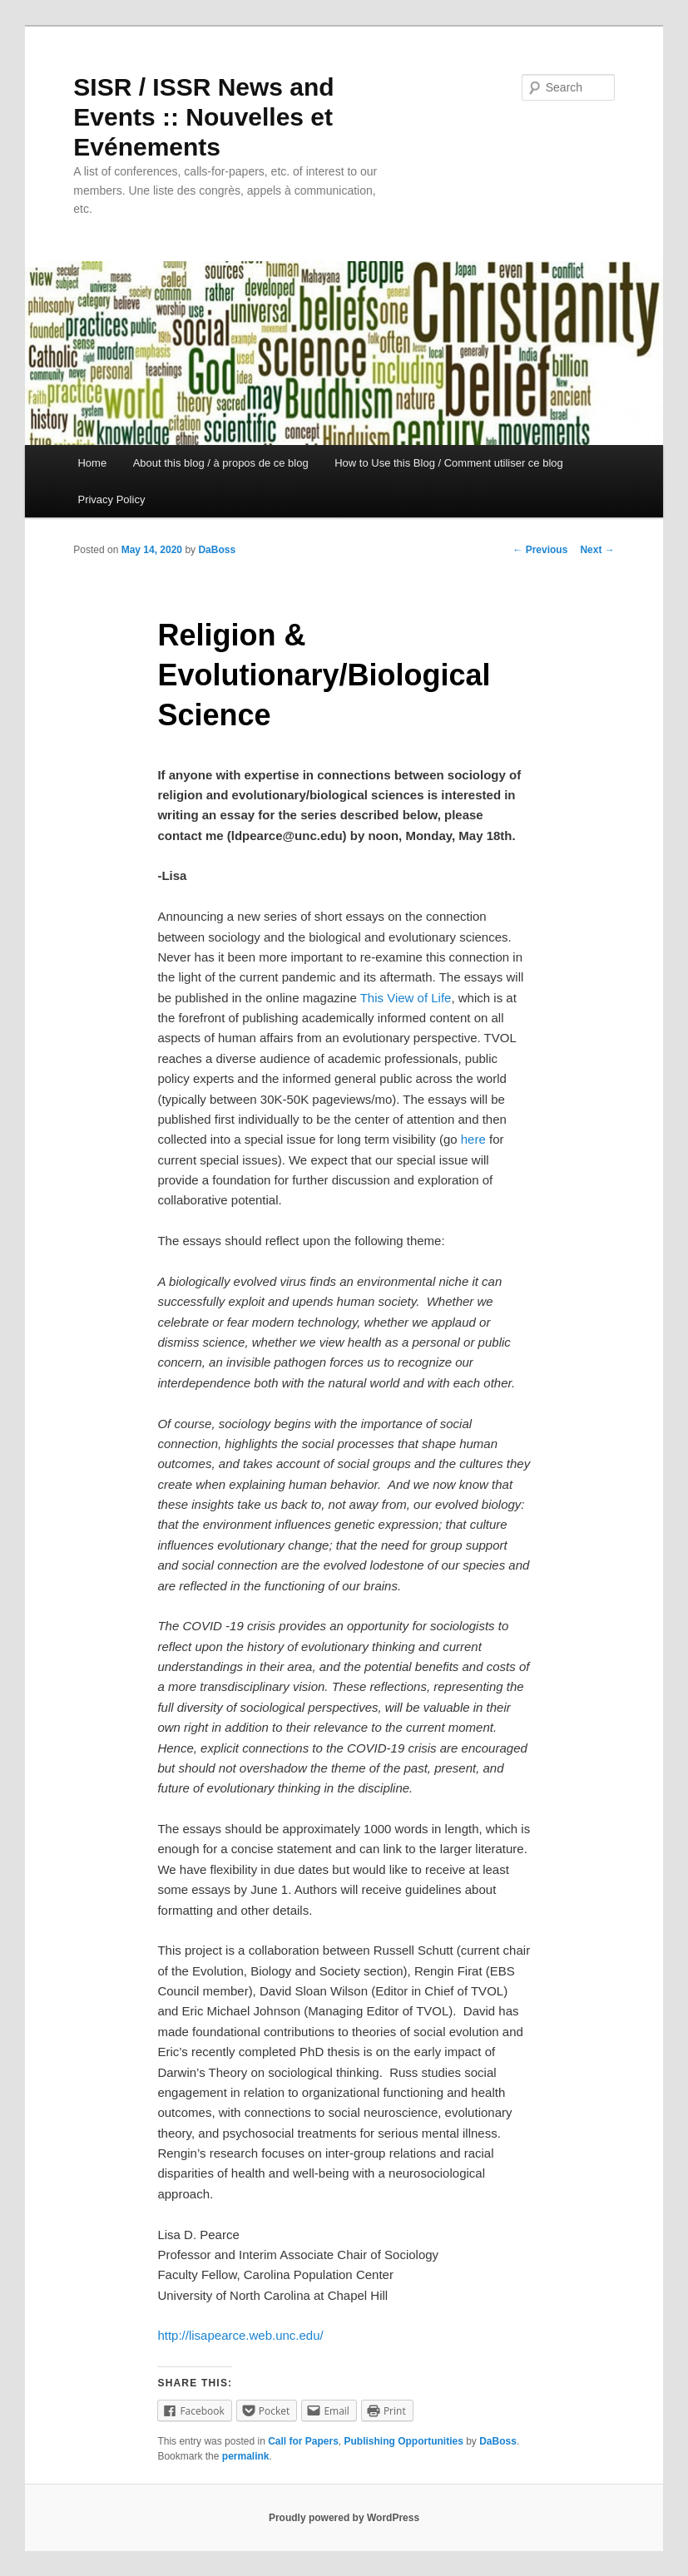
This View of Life (406, 998)
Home (91, 463)
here (473, 1139)
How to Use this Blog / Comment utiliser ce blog (448, 463)
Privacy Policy (111, 499)
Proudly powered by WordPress (344, 2518)
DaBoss (216, 550)
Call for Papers (303, 2441)
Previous (539, 550)
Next (597, 550)
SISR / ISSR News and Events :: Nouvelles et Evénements (203, 117)
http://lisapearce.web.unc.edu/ (240, 2335)
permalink (246, 2456)
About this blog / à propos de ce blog (221, 463)
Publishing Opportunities (403, 2441)
